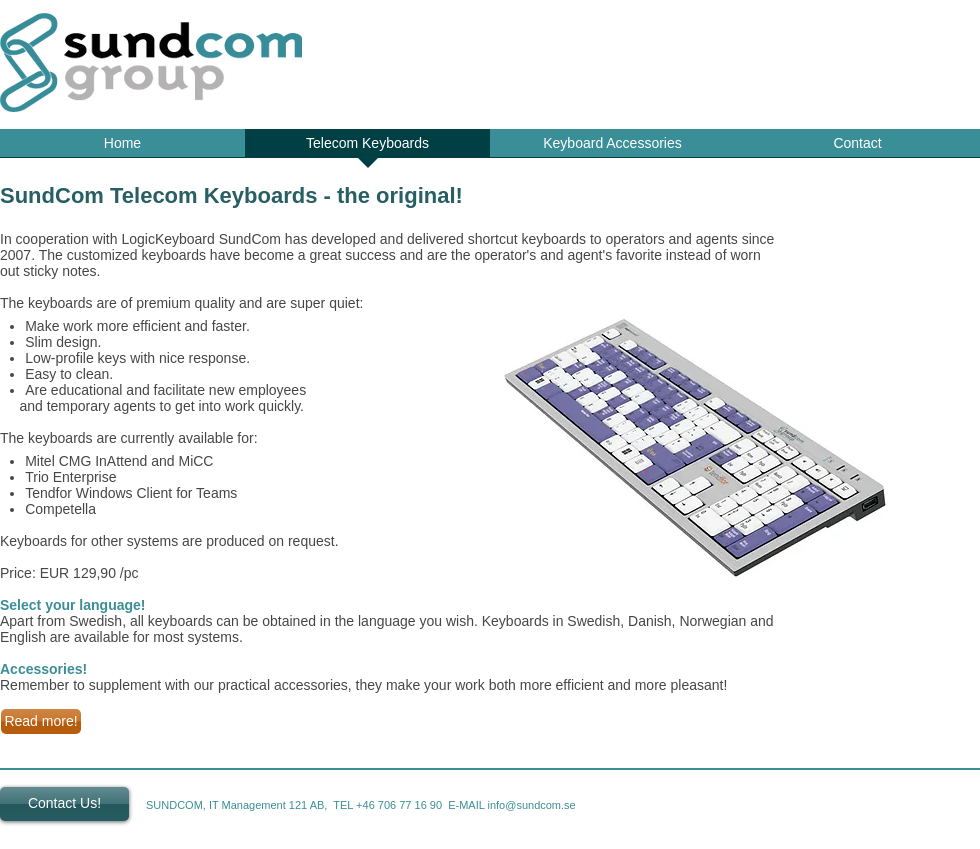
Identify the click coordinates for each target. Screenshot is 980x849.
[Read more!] (41, 721)
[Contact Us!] (64, 804)
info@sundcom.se (532, 805)
